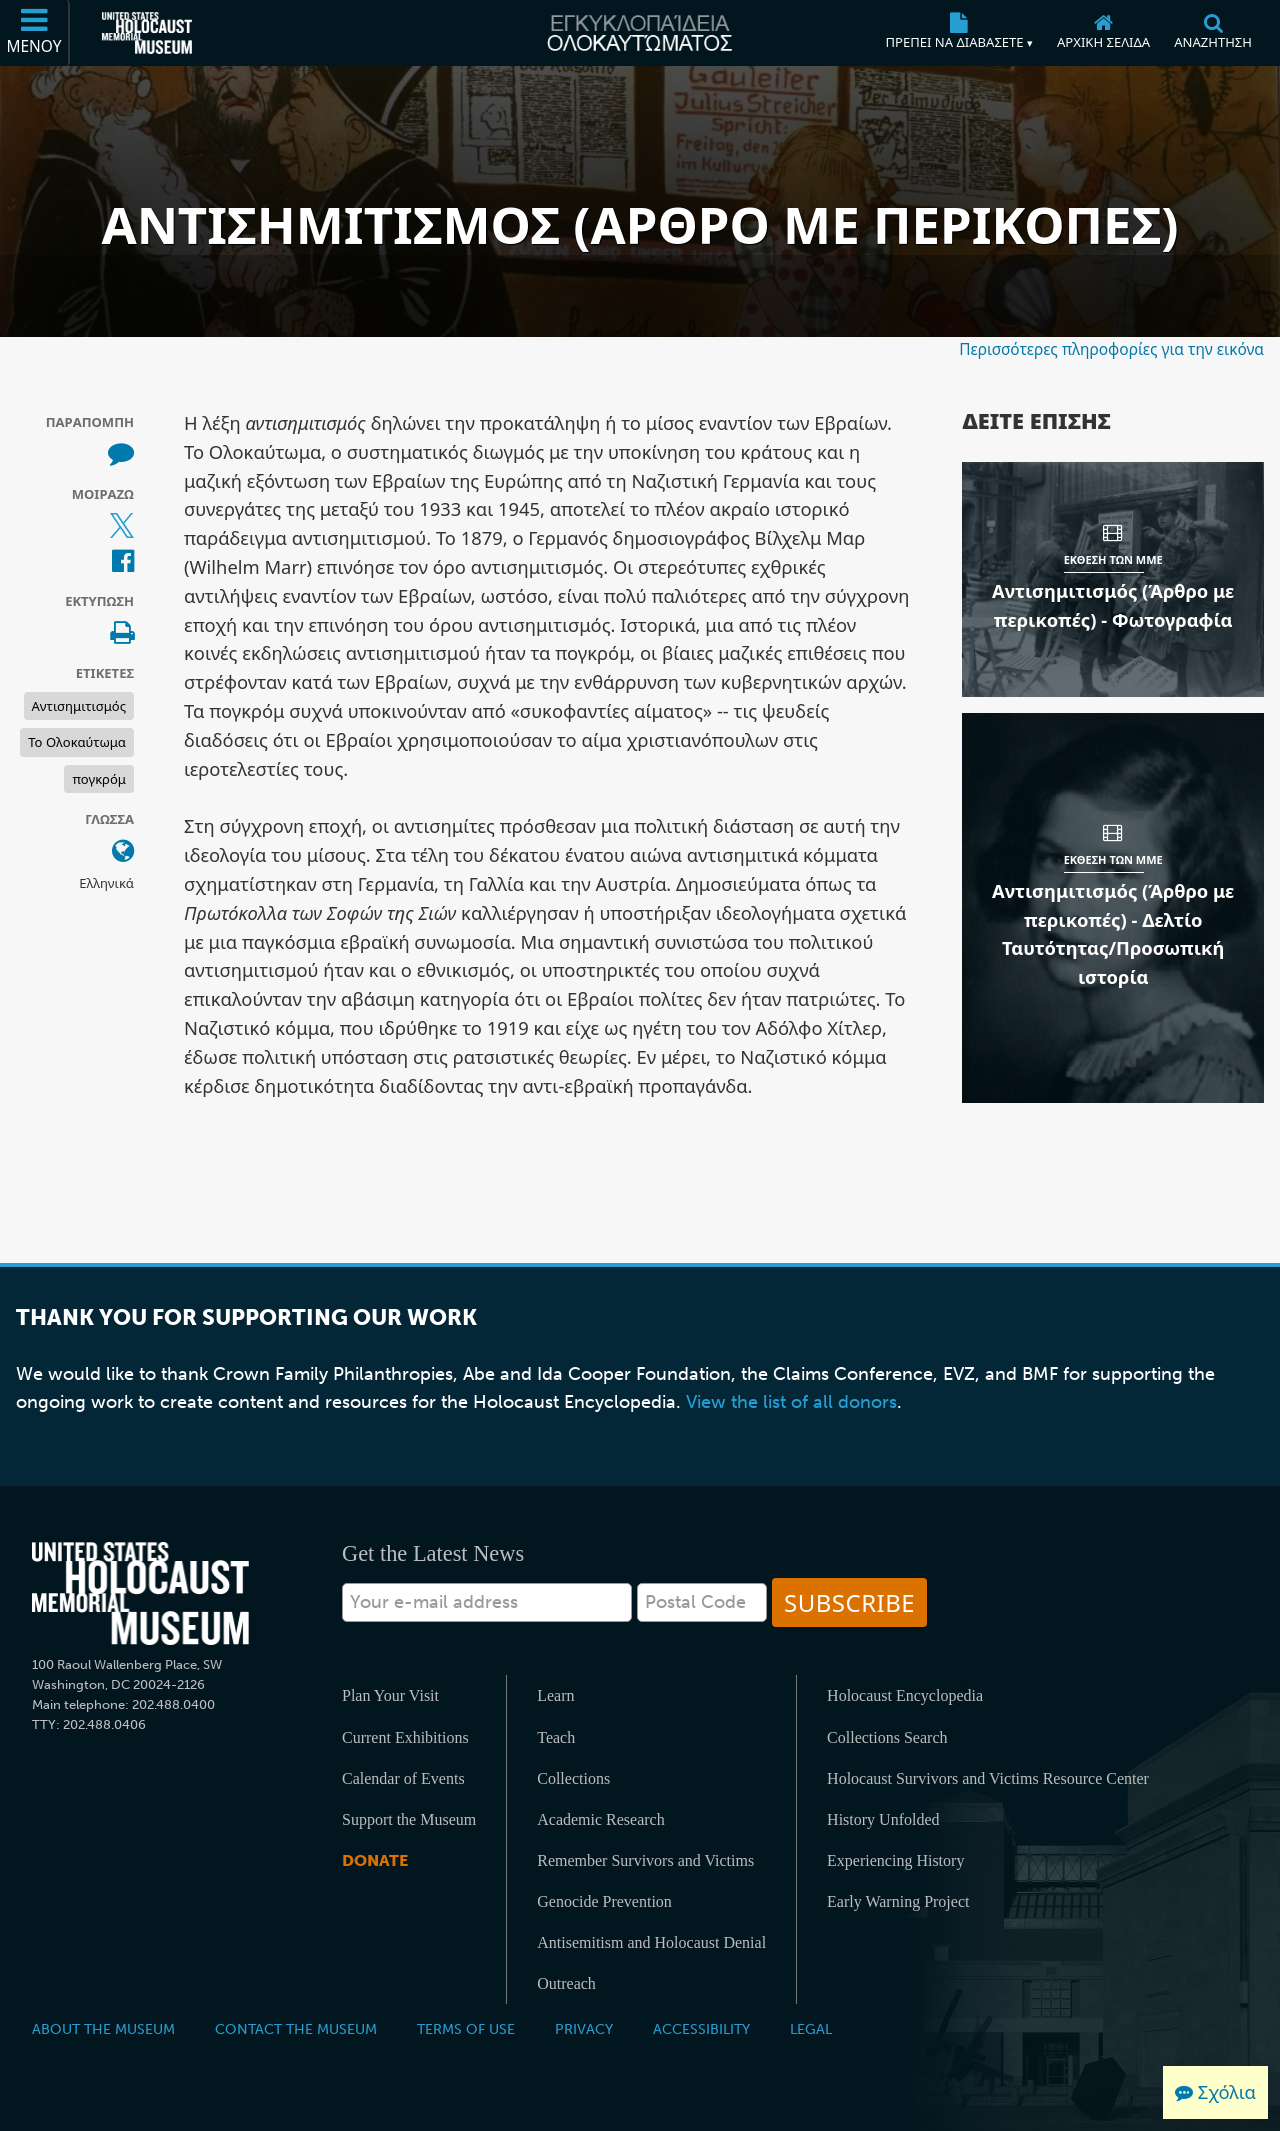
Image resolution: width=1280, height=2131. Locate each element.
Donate (375, 1860)
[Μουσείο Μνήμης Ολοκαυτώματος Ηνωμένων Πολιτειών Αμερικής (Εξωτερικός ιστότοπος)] (147, 33)
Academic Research (600, 1819)
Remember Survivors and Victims (645, 1860)
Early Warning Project (898, 1901)
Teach (556, 1737)
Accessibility (701, 2029)
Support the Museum (409, 1819)
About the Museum (103, 2029)
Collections (573, 1778)
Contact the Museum (296, 2029)
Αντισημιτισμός (79, 706)
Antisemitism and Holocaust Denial (651, 1942)
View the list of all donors (791, 1402)
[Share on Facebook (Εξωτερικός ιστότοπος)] (123, 562)
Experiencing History (895, 1860)
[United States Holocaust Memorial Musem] (140, 1593)
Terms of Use (466, 2029)
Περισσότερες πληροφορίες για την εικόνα (1111, 349)
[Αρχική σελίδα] (1103, 33)
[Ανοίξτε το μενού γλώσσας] (123, 852)
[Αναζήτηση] (1213, 33)
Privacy (584, 2029)
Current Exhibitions (405, 1737)
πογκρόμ (99, 779)
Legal (811, 2029)
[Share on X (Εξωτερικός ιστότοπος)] (122, 526)
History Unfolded (883, 1819)
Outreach (566, 1983)
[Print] (122, 634)
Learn (555, 1695)
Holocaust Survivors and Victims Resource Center (988, 1778)
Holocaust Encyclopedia (905, 1695)
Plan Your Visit (390, 1695)
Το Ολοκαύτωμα (77, 742)
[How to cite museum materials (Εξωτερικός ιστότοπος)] (121, 454)
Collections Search (887, 1737)
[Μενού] (35, 33)
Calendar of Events (403, 1778)
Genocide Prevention (604, 1901)
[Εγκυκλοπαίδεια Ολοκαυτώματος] (639, 33)
